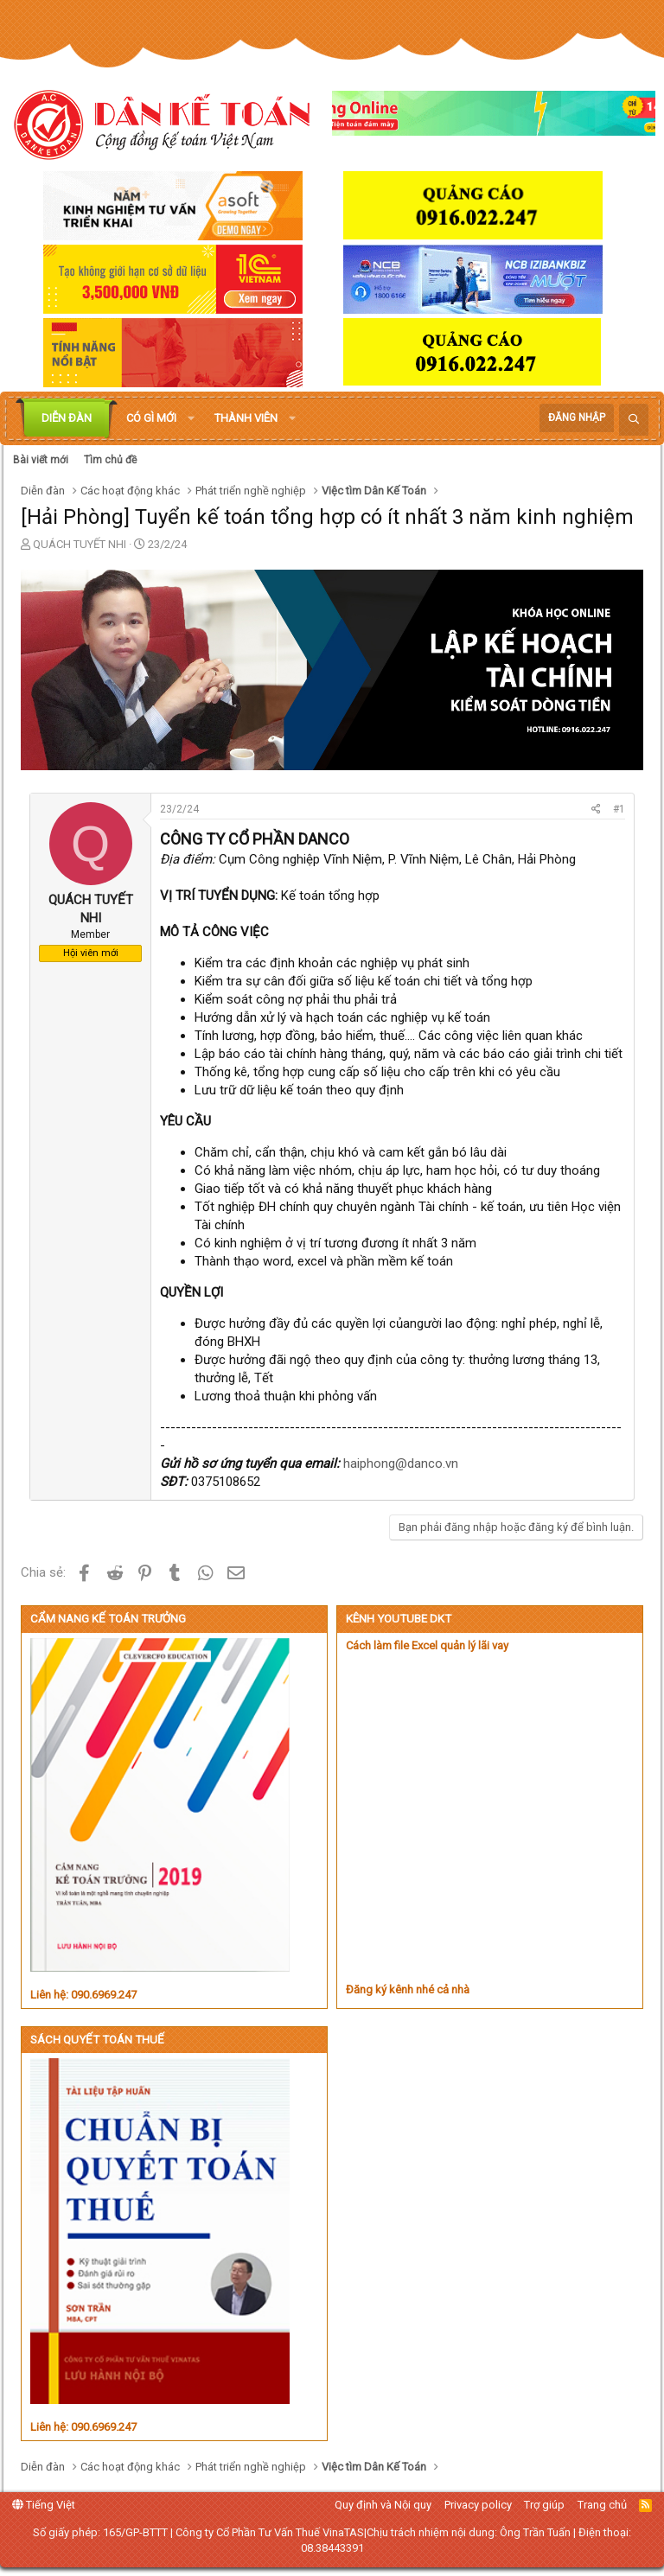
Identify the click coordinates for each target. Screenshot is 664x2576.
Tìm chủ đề (110, 460)
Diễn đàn (67, 417)
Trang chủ (602, 2504)
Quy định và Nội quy (383, 2504)
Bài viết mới (40, 460)
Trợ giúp (544, 2504)
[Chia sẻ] (596, 809)
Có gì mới (151, 417)
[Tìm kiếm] (633, 420)
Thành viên (246, 417)
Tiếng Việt (43, 2504)
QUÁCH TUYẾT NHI (79, 544)
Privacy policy (478, 2504)
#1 (619, 809)
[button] (191, 418)
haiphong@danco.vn (400, 1463)
